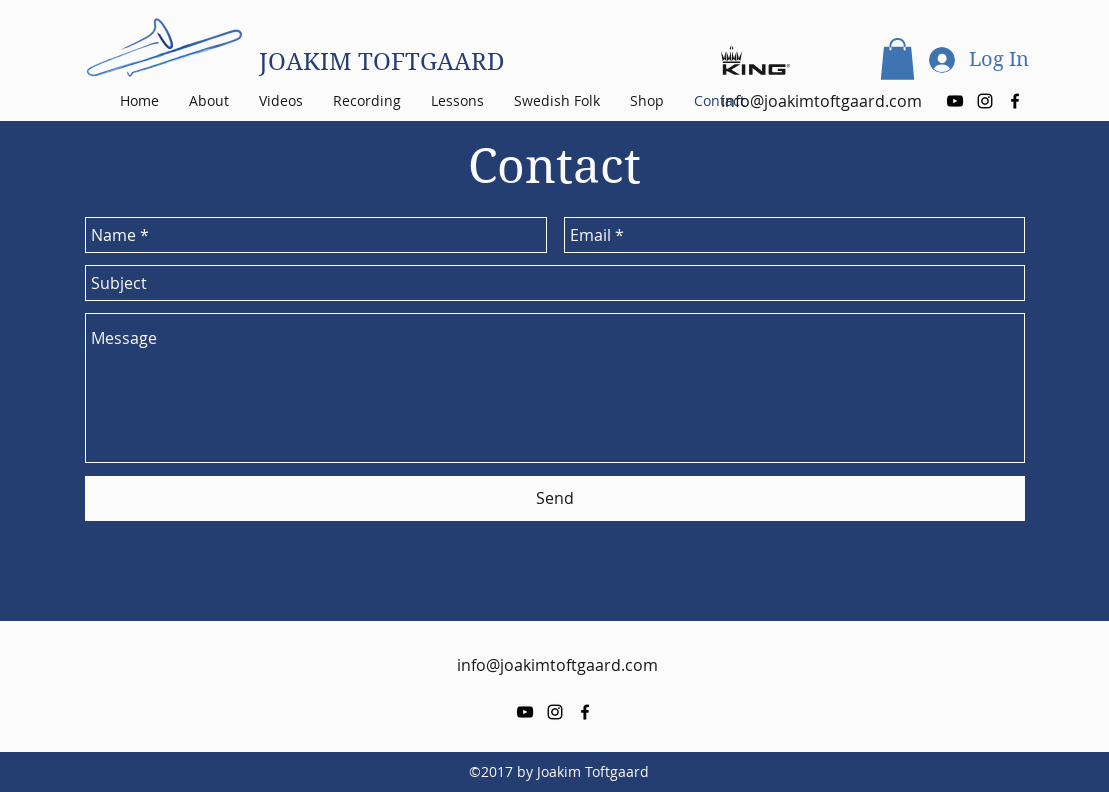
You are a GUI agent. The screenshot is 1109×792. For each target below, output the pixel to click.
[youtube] (955, 101)
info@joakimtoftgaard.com (557, 665)
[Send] (555, 498)
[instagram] (985, 101)
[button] (897, 59)
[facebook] (1015, 101)
